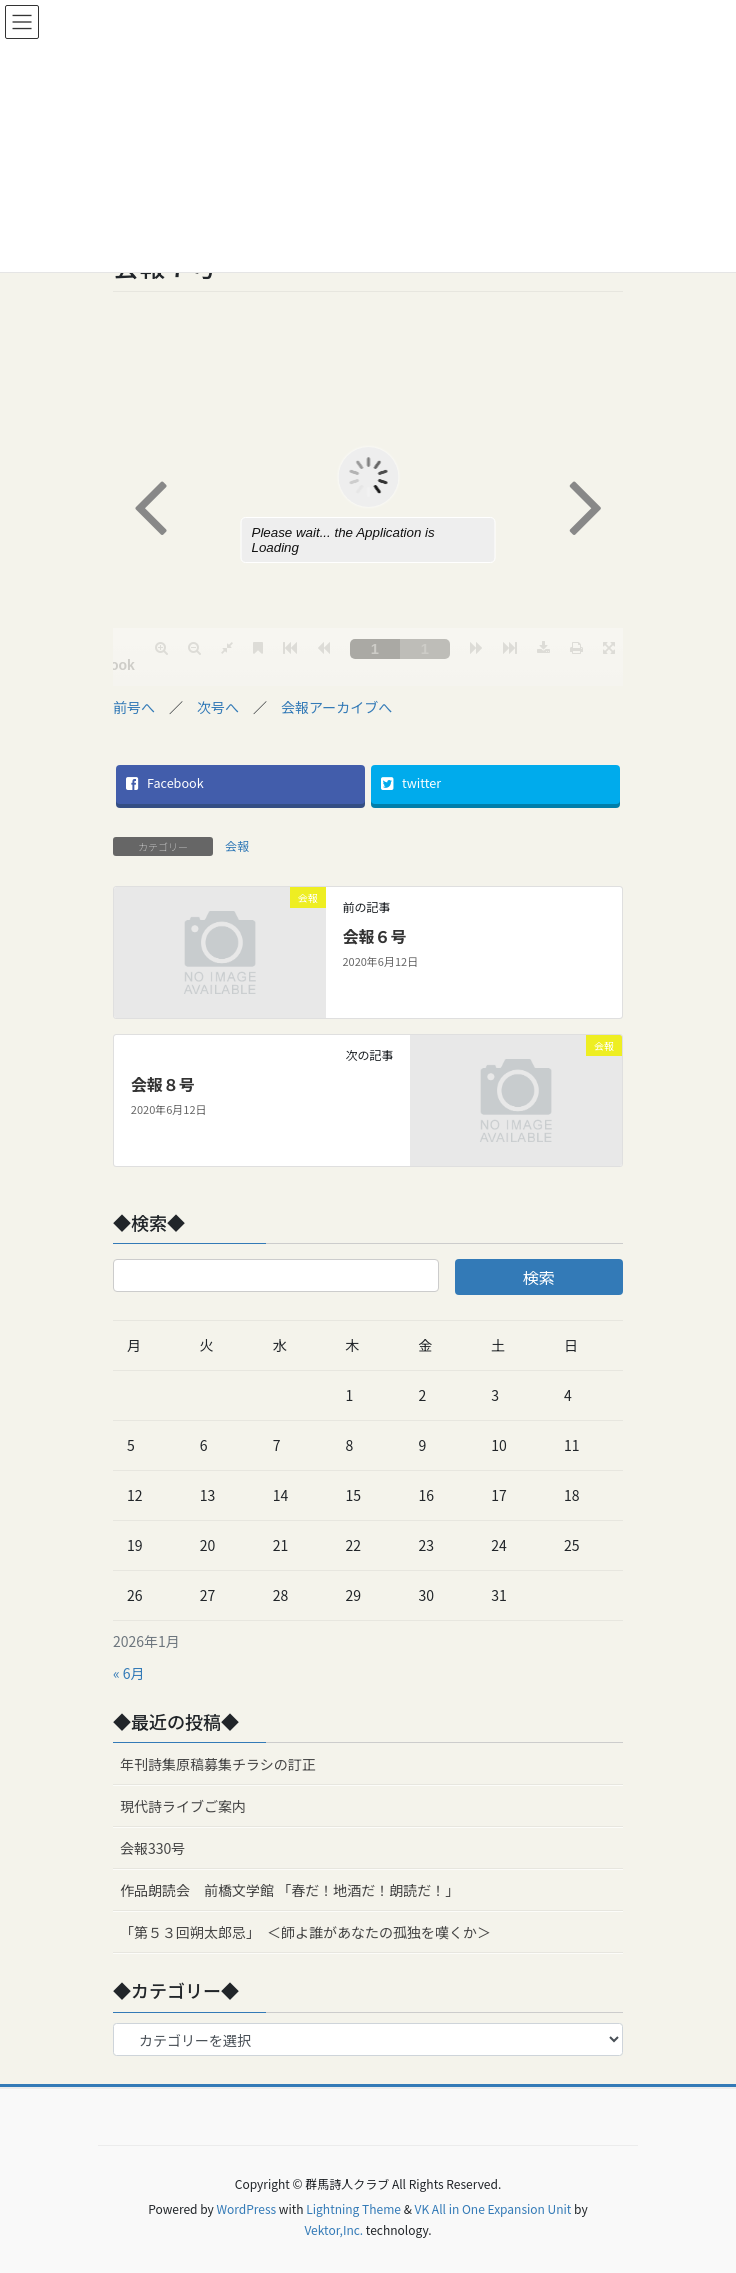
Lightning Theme (353, 2208)
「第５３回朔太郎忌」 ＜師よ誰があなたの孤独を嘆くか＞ (305, 1932)
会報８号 (163, 1084)
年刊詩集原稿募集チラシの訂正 (218, 1764)
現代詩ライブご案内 (183, 1806)
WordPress (246, 2208)
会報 (237, 845)
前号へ (134, 707)
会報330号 (152, 1848)
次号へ (218, 707)
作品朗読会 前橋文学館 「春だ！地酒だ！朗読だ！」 (289, 1890)
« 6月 (129, 1673)
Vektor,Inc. (333, 2229)
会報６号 (374, 936)
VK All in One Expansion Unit (493, 2208)
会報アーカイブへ (336, 707)
